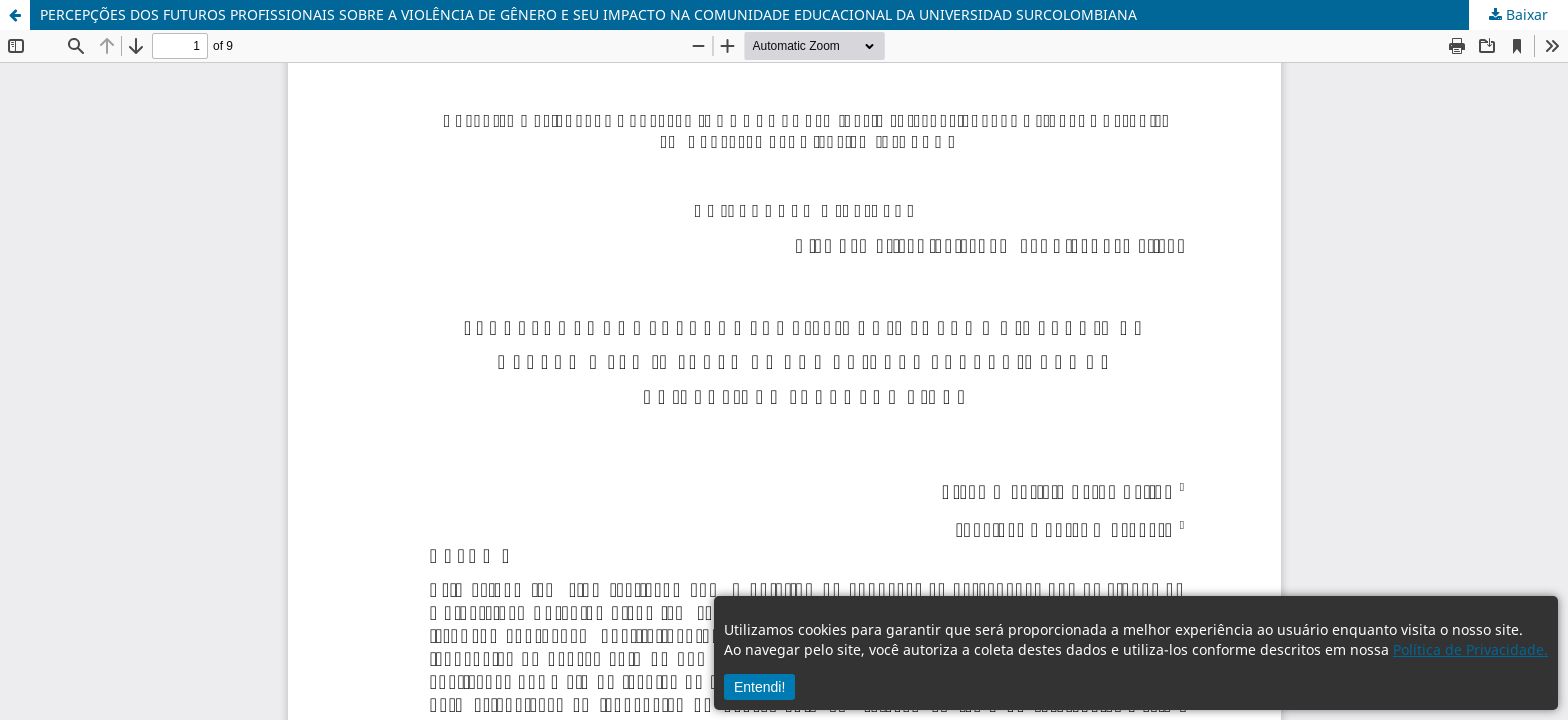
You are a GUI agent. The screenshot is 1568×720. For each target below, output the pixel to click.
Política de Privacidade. (1470, 649)
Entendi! (759, 687)
